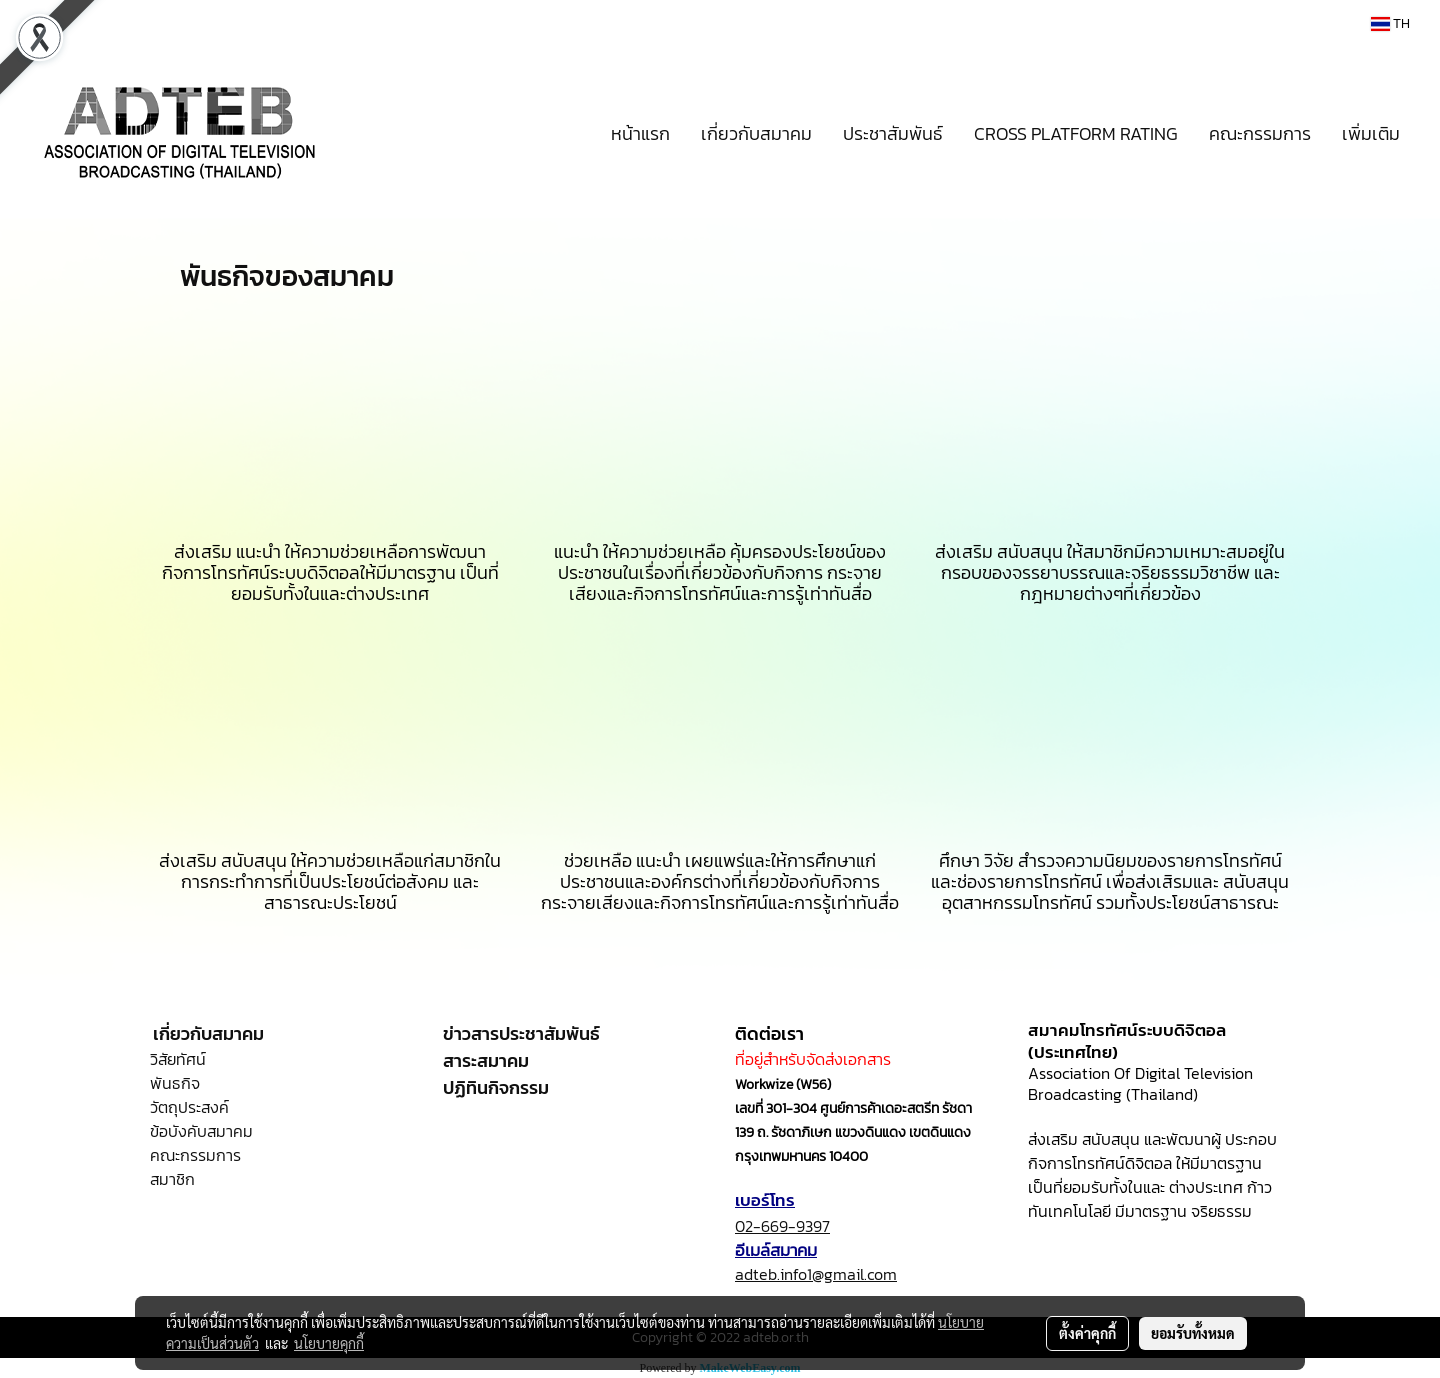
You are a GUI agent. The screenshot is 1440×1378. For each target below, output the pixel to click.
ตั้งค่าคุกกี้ (1087, 1333)
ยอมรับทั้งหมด (1193, 1333)
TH (1390, 23)
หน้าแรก (640, 133)
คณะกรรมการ (1260, 133)
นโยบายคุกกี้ (329, 1343)
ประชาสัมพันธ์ (893, 133)
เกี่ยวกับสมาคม (756, 133)
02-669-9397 (782, 1226)
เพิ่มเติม (1371, 133)
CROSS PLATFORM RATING (1076, 133)
